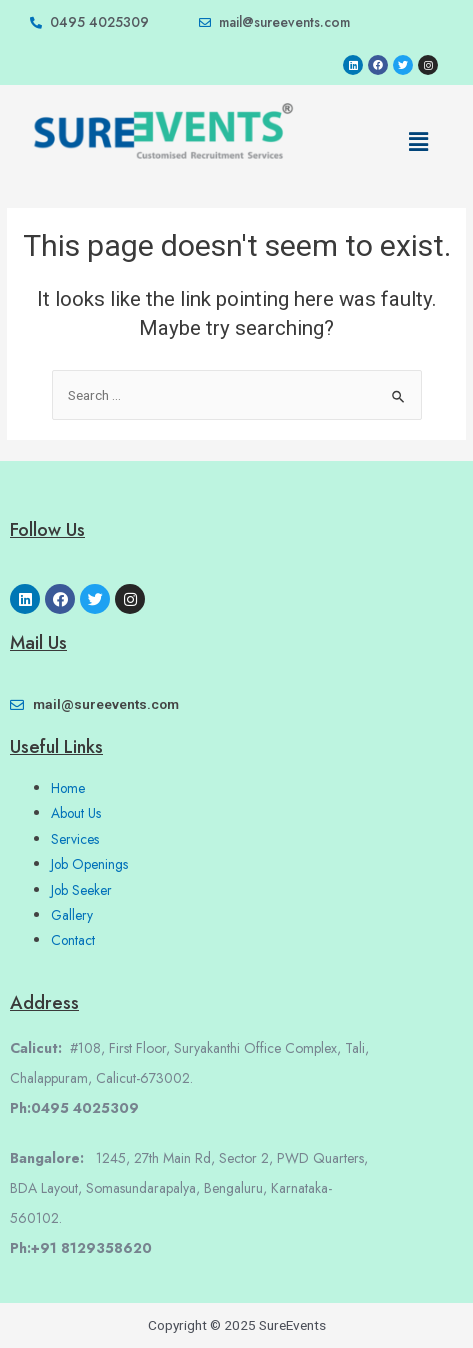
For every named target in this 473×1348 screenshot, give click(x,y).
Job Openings (89, 864)
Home (68, 788)
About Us (76, 813)
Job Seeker (81, 890)
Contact (73, 940)
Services (75, 839)
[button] (418, 142)
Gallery (72, 915)
